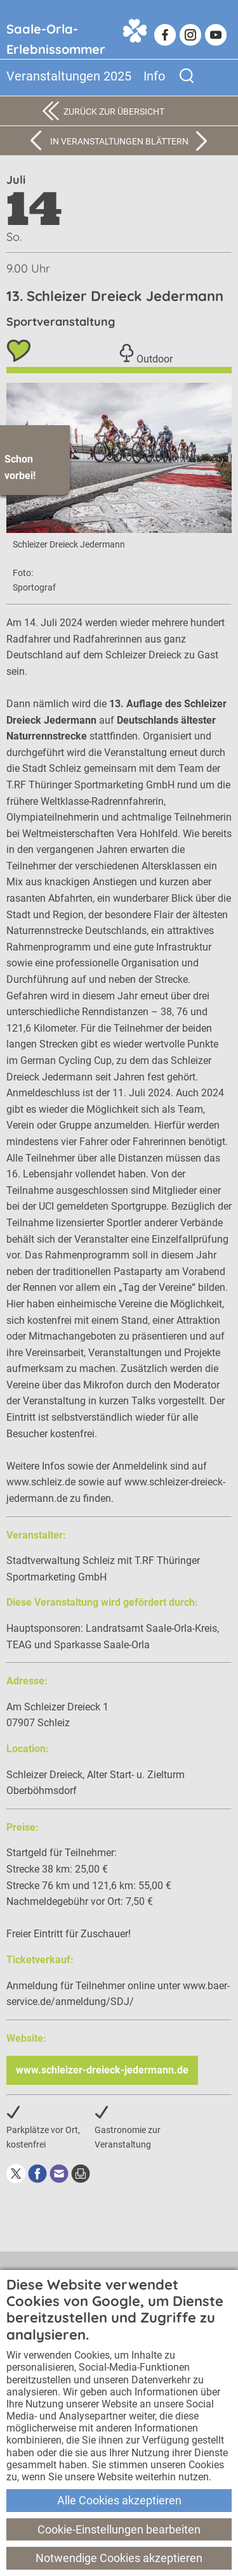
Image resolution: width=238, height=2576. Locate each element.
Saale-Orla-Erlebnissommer (55, 36)
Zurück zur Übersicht (113, 111)
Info (154, 76)
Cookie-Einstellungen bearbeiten (119, 2529)
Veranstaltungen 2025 (68, 76)
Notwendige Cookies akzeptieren (119, 2558)
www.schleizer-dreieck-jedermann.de (102, 2070)
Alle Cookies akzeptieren (119, 2500)
